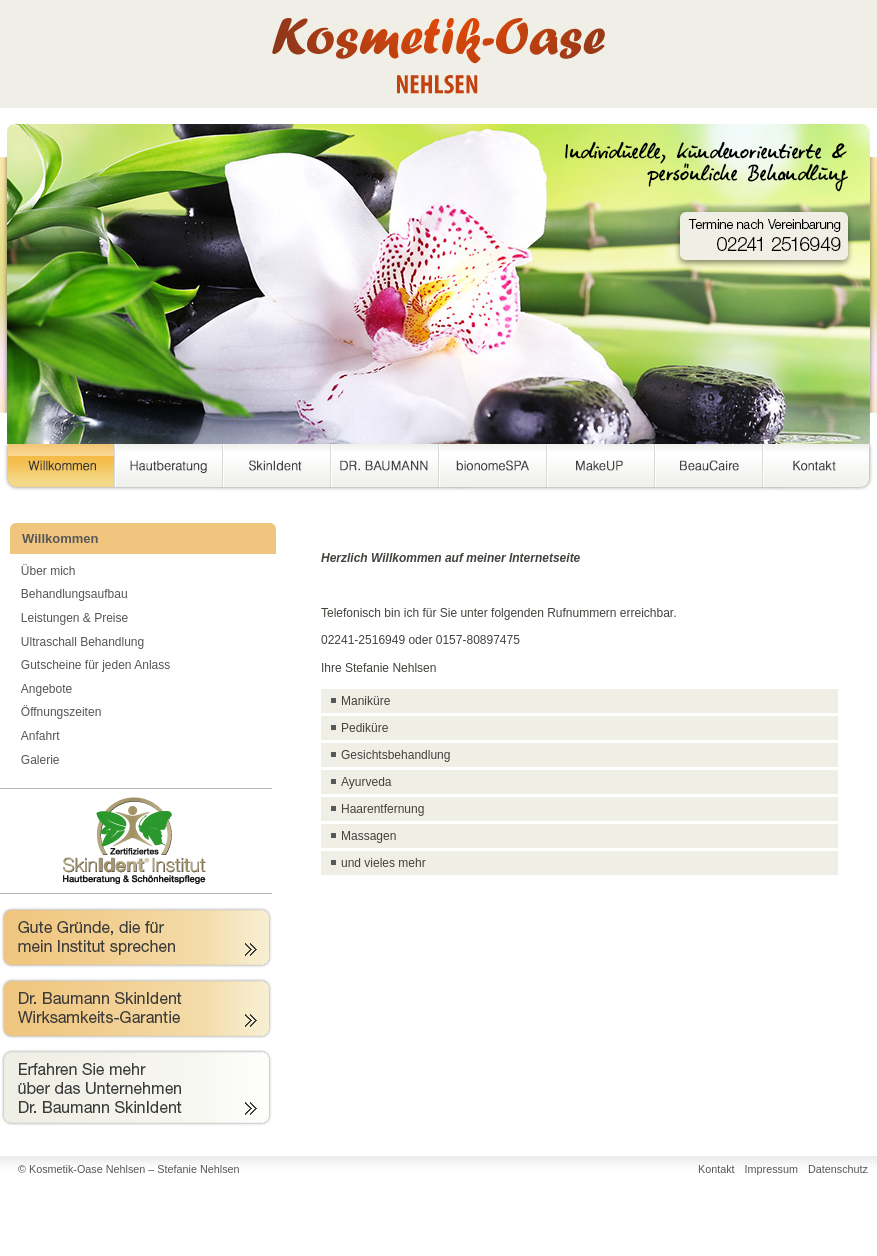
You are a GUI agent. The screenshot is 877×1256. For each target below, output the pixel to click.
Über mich (48, 571)
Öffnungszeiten (61, 712)
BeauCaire (709, 469)
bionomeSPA (493, 469)
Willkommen (57, 469)
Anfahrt (40, 736)
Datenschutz (838, 1169)
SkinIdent (277, 469)
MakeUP (601, 469)
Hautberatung (169, 469)
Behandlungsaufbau (74, 594)
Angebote (46, 689)
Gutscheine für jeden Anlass (95, 665)
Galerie (40, 760)
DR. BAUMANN (385, 469)
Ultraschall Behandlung (82, 642)
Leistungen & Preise (74, 618)
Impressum (771, 1169)
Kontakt (817, 469)
